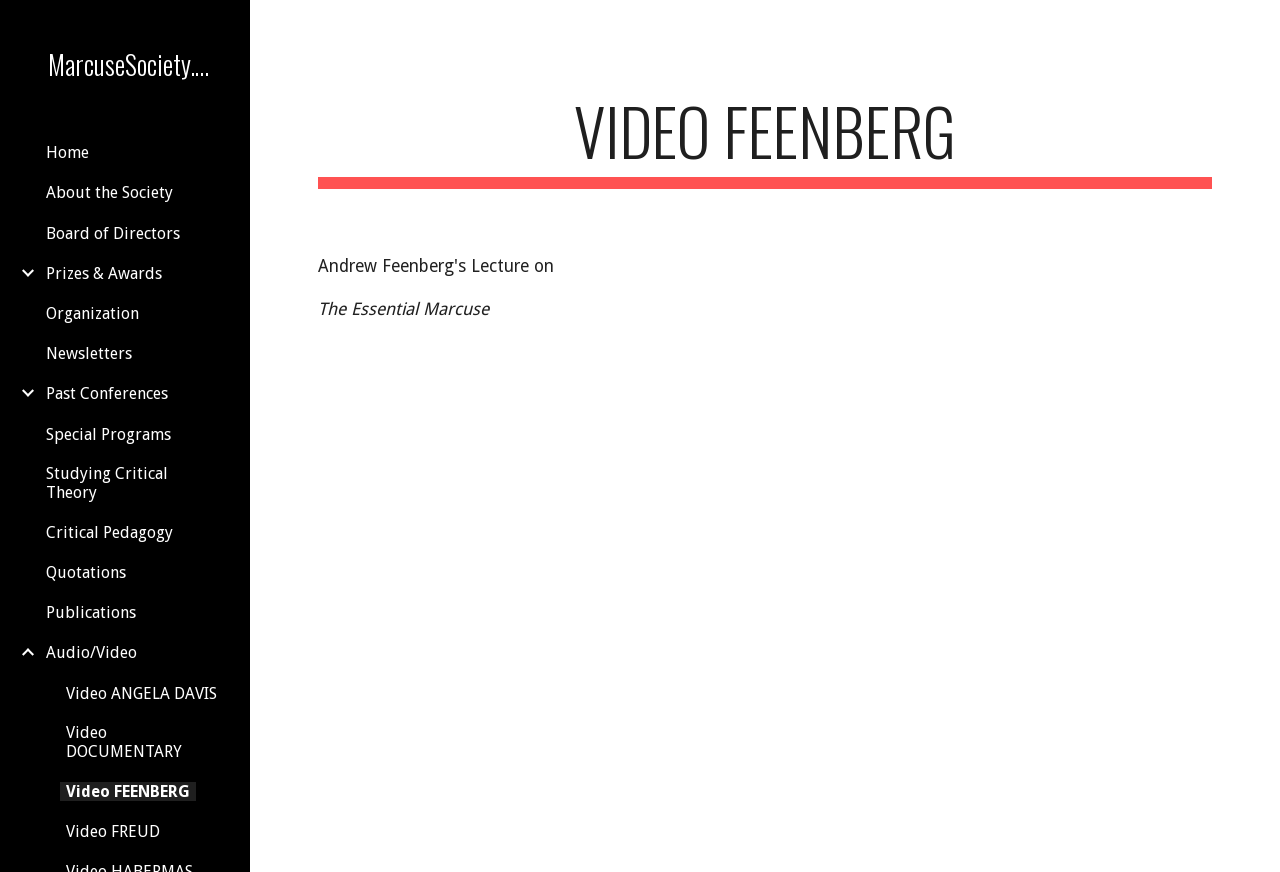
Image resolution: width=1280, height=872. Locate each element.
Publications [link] (91, 612)
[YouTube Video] (921, 372)
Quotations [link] (86, 572)
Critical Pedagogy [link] (109, 532)
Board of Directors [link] (113, 233)
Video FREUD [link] (113, 831)
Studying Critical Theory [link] (107, 483)
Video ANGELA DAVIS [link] (141, 693)
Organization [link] (92, 313)
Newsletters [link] (89, 353)
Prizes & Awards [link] (104, 273)
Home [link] (67, 152)
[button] (1256, 28)
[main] (765, 140)
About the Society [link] (109, 192)
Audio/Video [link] (91, 652)
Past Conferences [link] (107, 393)
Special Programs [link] (108, 434)
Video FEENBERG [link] (128, 791)
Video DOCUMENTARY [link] (124, 742)
